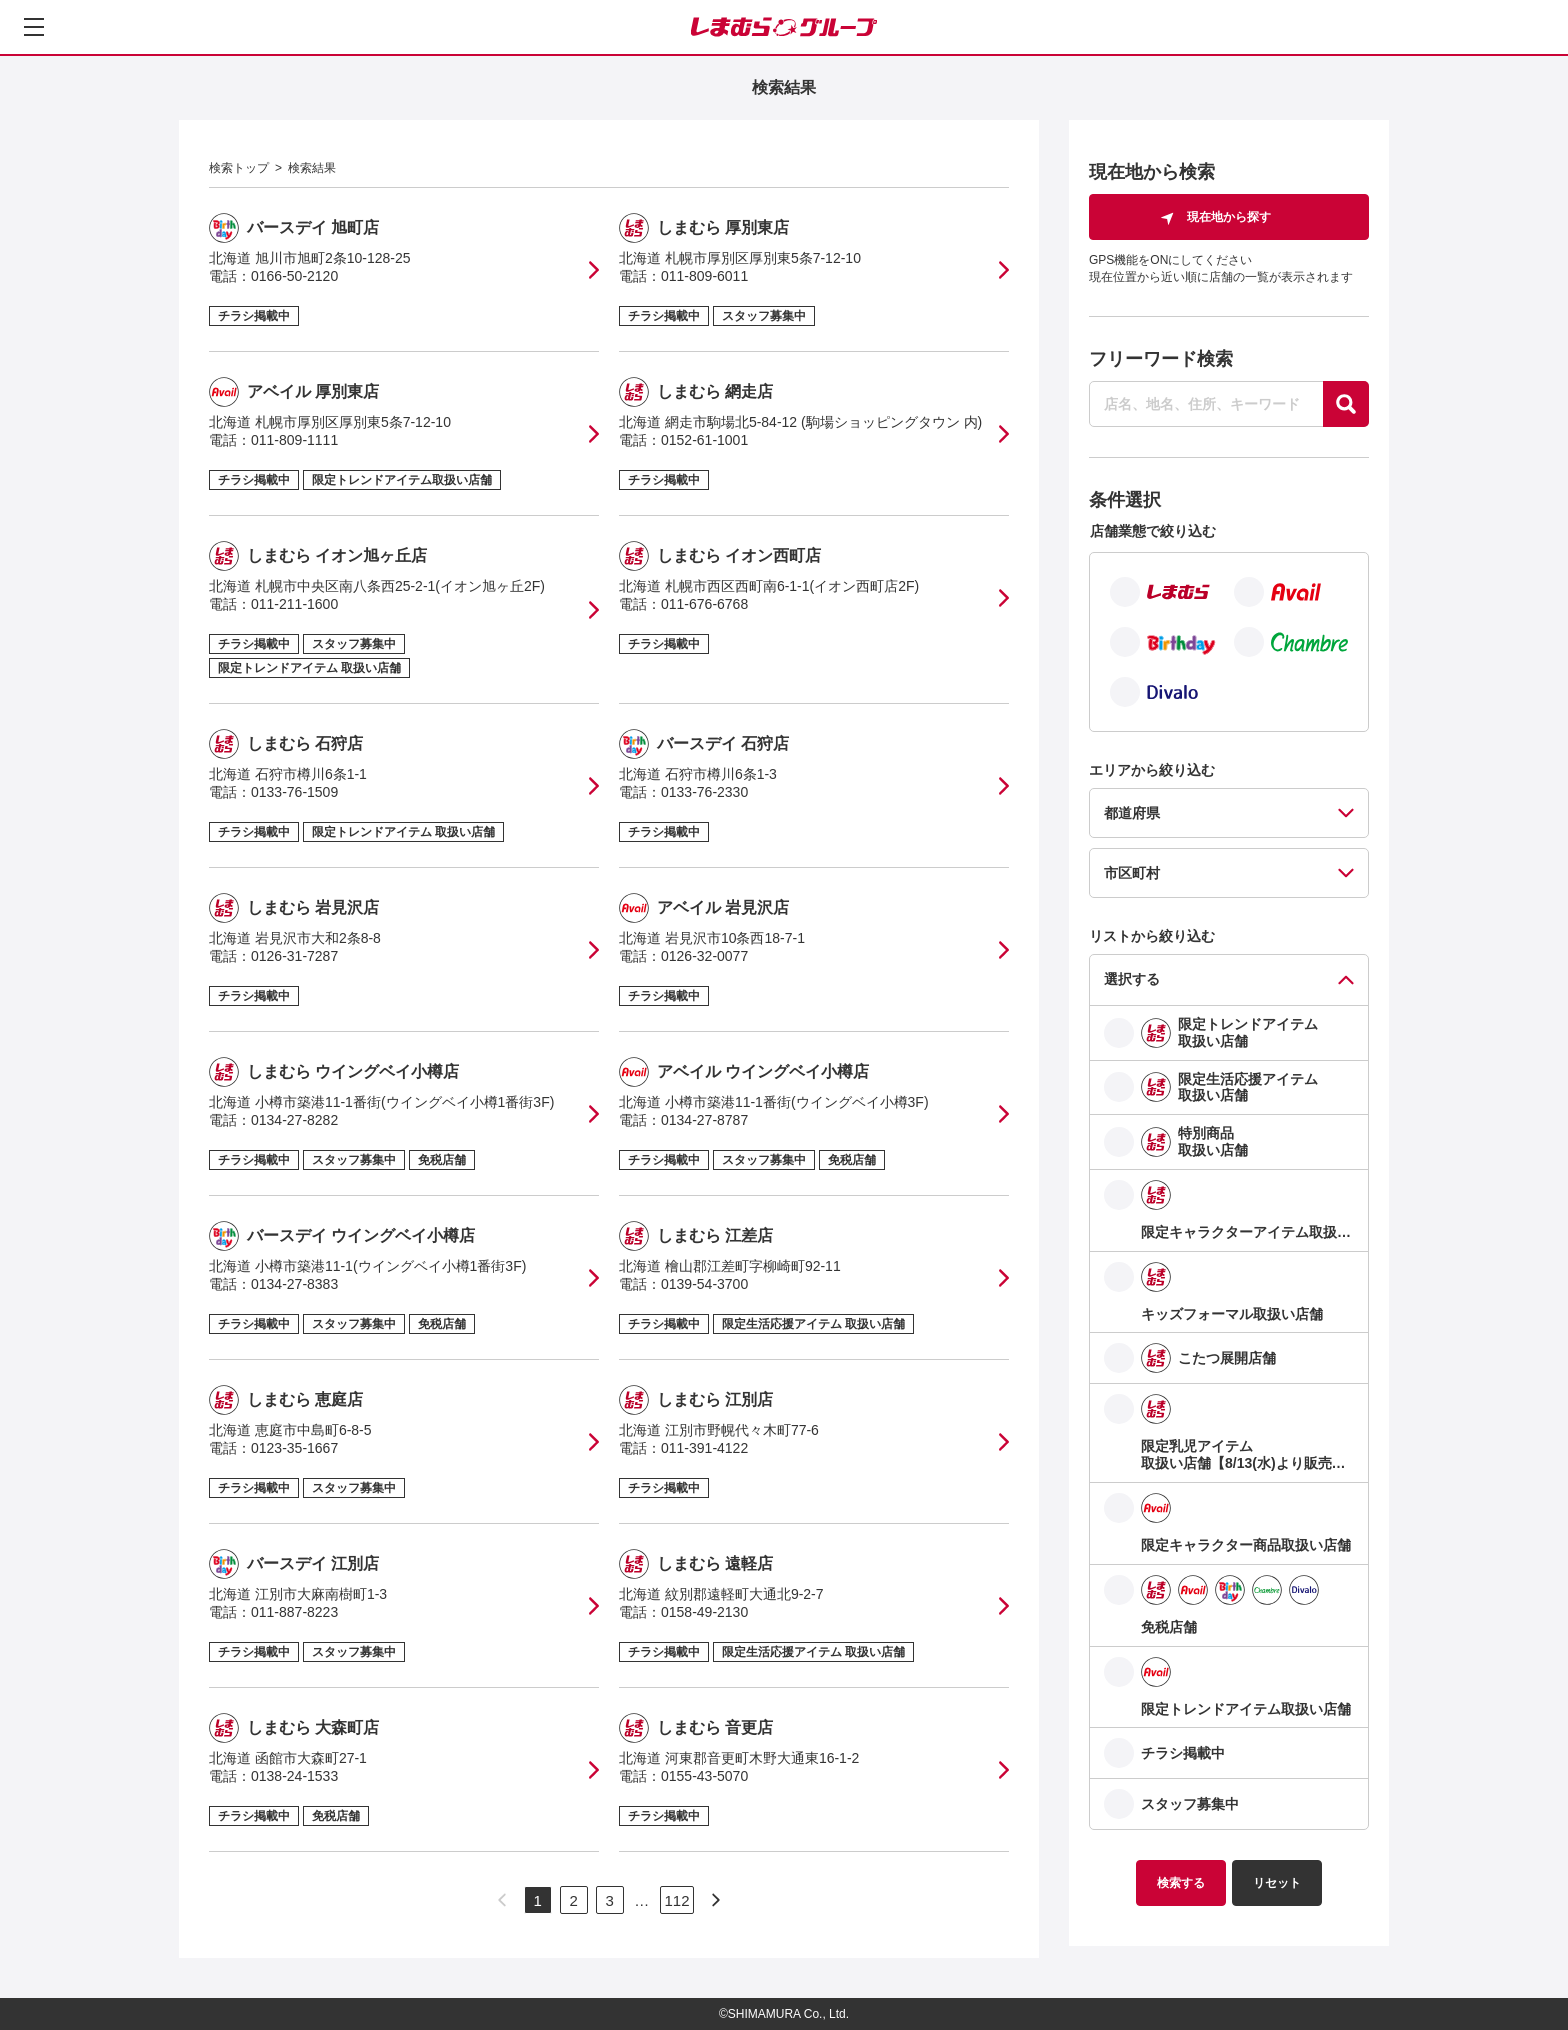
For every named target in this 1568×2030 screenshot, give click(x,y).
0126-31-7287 (294, 956)
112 (676, 1900)
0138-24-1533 (294, 1776)
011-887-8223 (294, 1612)
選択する (1132, 979)
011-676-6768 (704, 604)
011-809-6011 (704, 276)
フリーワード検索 (1161, 359)
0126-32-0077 (704, 956)
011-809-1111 (294, 440)
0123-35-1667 (294, 1448)
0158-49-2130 (704, 1612)
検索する (1181, 1883)
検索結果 (312, 168)
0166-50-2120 (294, 276)
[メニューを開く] (34, 27)
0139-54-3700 (704, 1284)
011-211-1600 (294, 604)
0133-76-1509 (294, 792)
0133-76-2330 (704, 792)
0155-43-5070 (704, 1776)
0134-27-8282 (294, 1120)
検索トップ (239, 168)
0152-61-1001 (704, 440)
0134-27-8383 (294, 1284)
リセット (1277, 1883)
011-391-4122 (704, 1448)
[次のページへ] (716, 1900)
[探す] (1346, 404)
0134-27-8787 (704, 1120)
